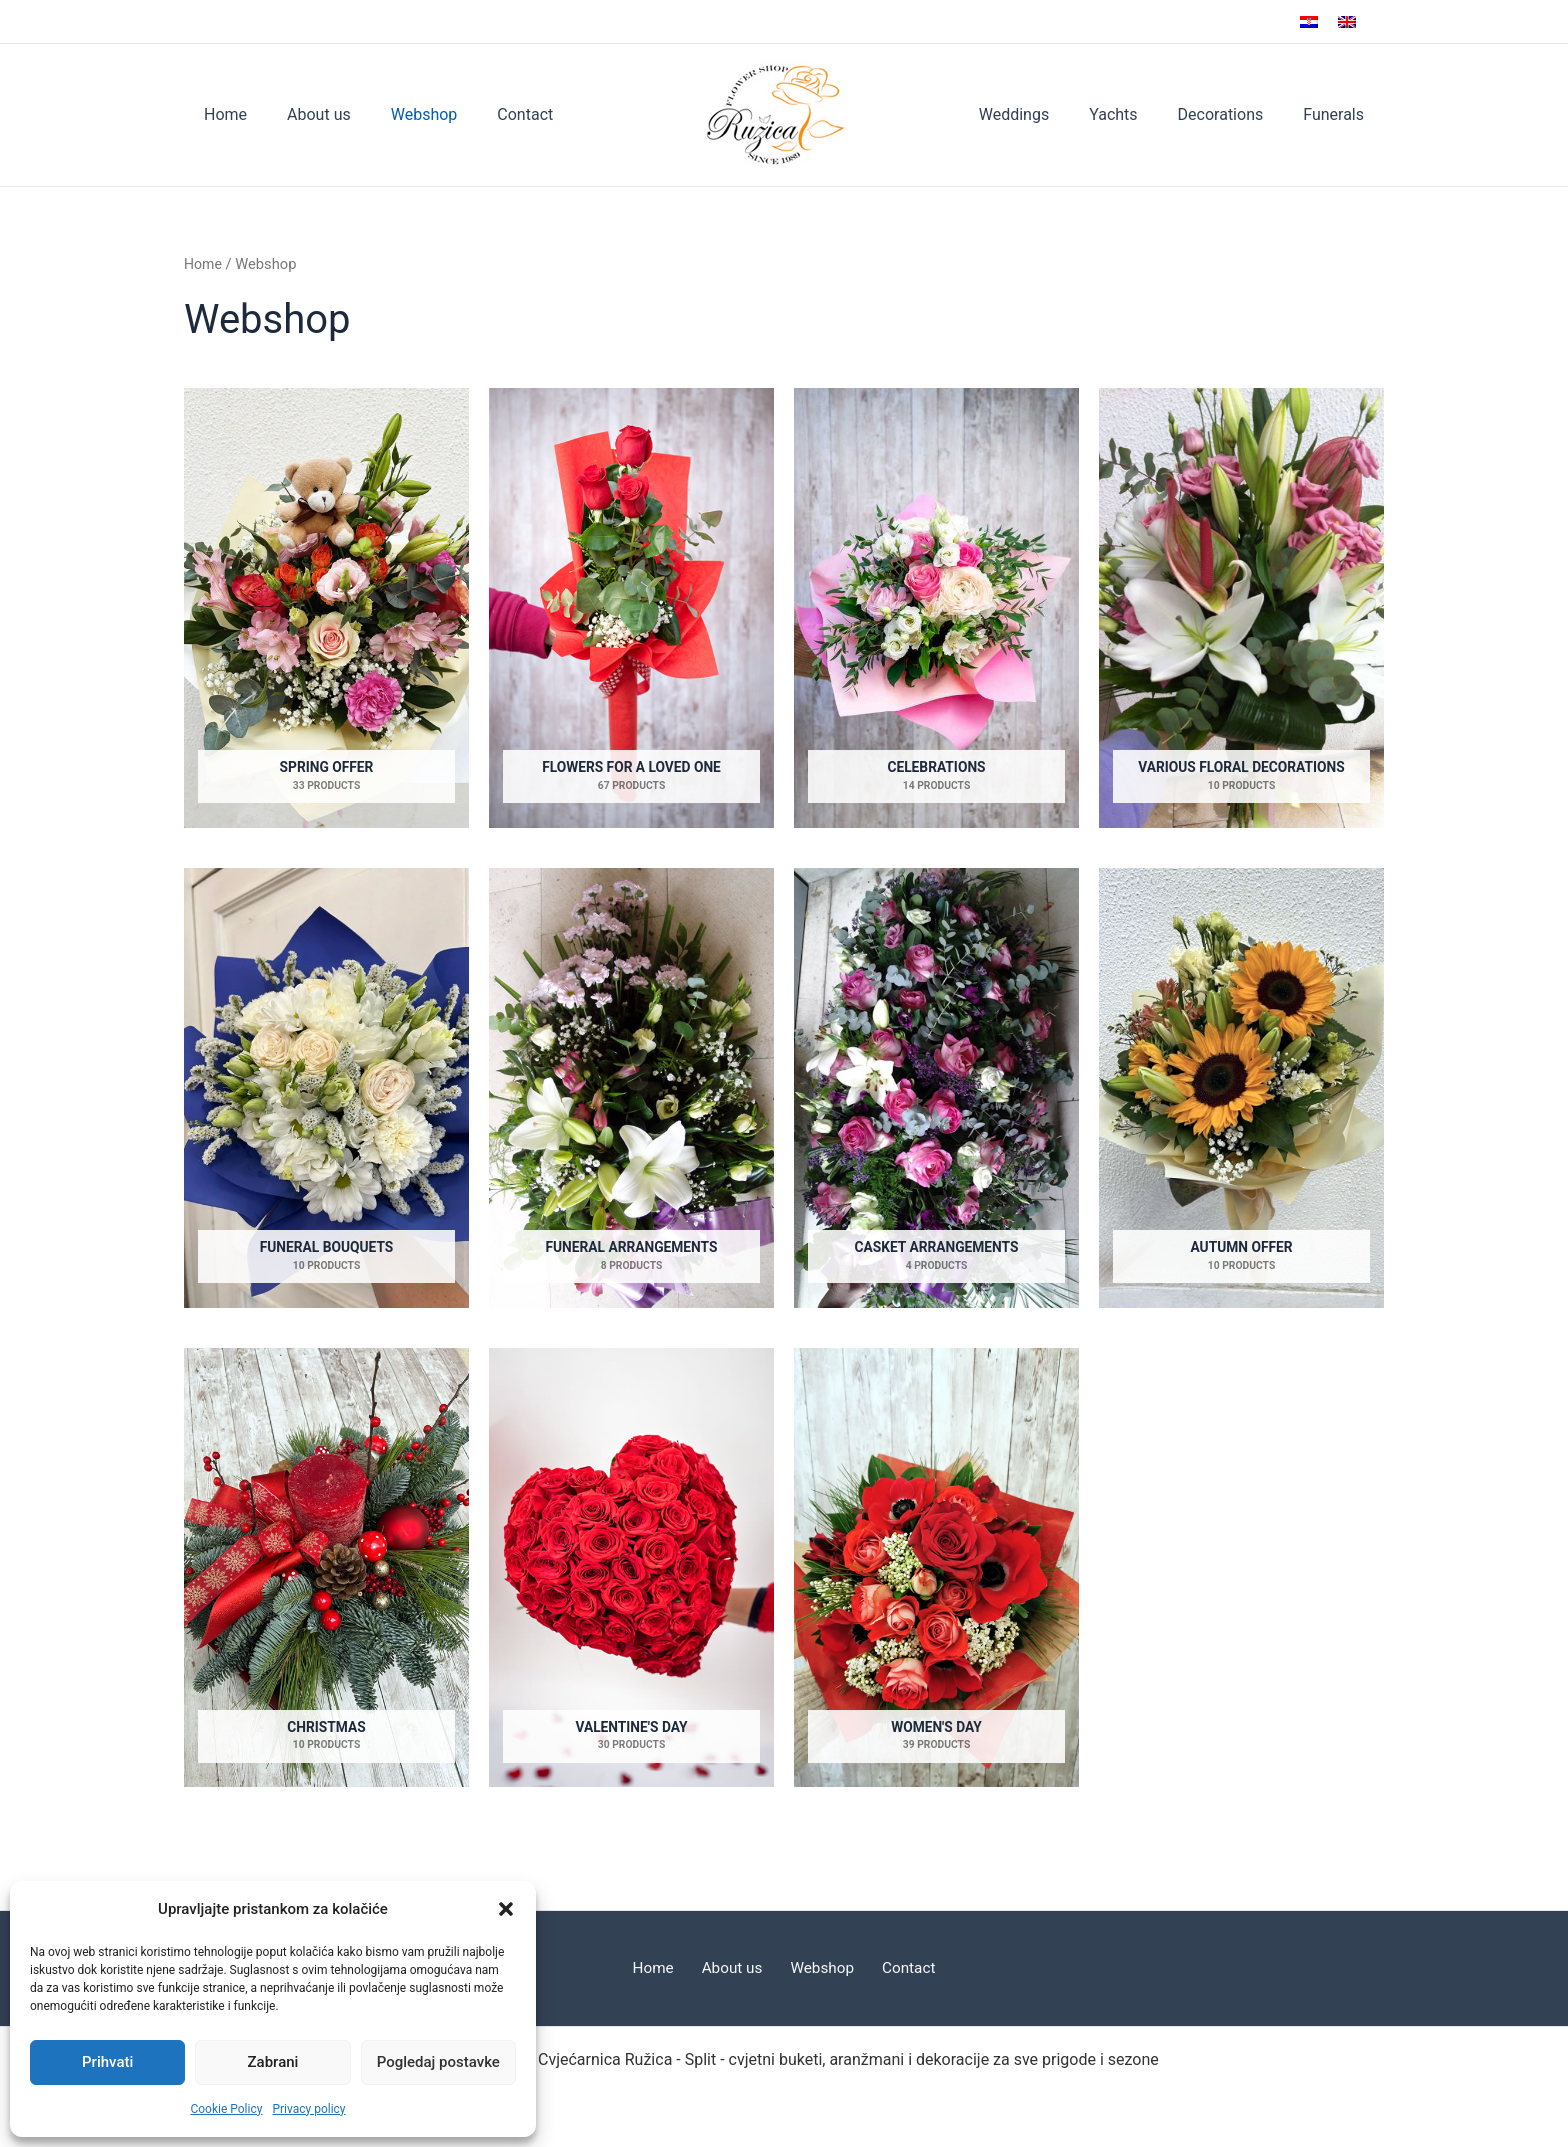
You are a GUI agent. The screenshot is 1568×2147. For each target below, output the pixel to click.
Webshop (404, 114)
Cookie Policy (226, 2109)
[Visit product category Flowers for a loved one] (631, 608)
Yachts (1133, 114)
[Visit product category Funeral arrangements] (631, 1088)
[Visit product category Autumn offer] (1241, 1088)
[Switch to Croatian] (1309, 21)
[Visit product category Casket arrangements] (936, 1088)
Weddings (1042, 114)
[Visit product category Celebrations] (936, 608)
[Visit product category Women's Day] (936, 1569)
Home (221, 114)
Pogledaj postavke (438, 2062)
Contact (497, 114)
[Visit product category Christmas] (326, 1569)
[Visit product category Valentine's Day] (631, 1569)
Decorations (1233, 114)
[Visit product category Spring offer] (326, 608)
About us (307, 114)
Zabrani (273, 2062)
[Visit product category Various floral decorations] (1241, 608)
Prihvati (107, 2062)
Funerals (1337, 114)
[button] (506, 1909)
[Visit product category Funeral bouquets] (326, 1088)
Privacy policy (308, 2109)
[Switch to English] (1347, 21)
